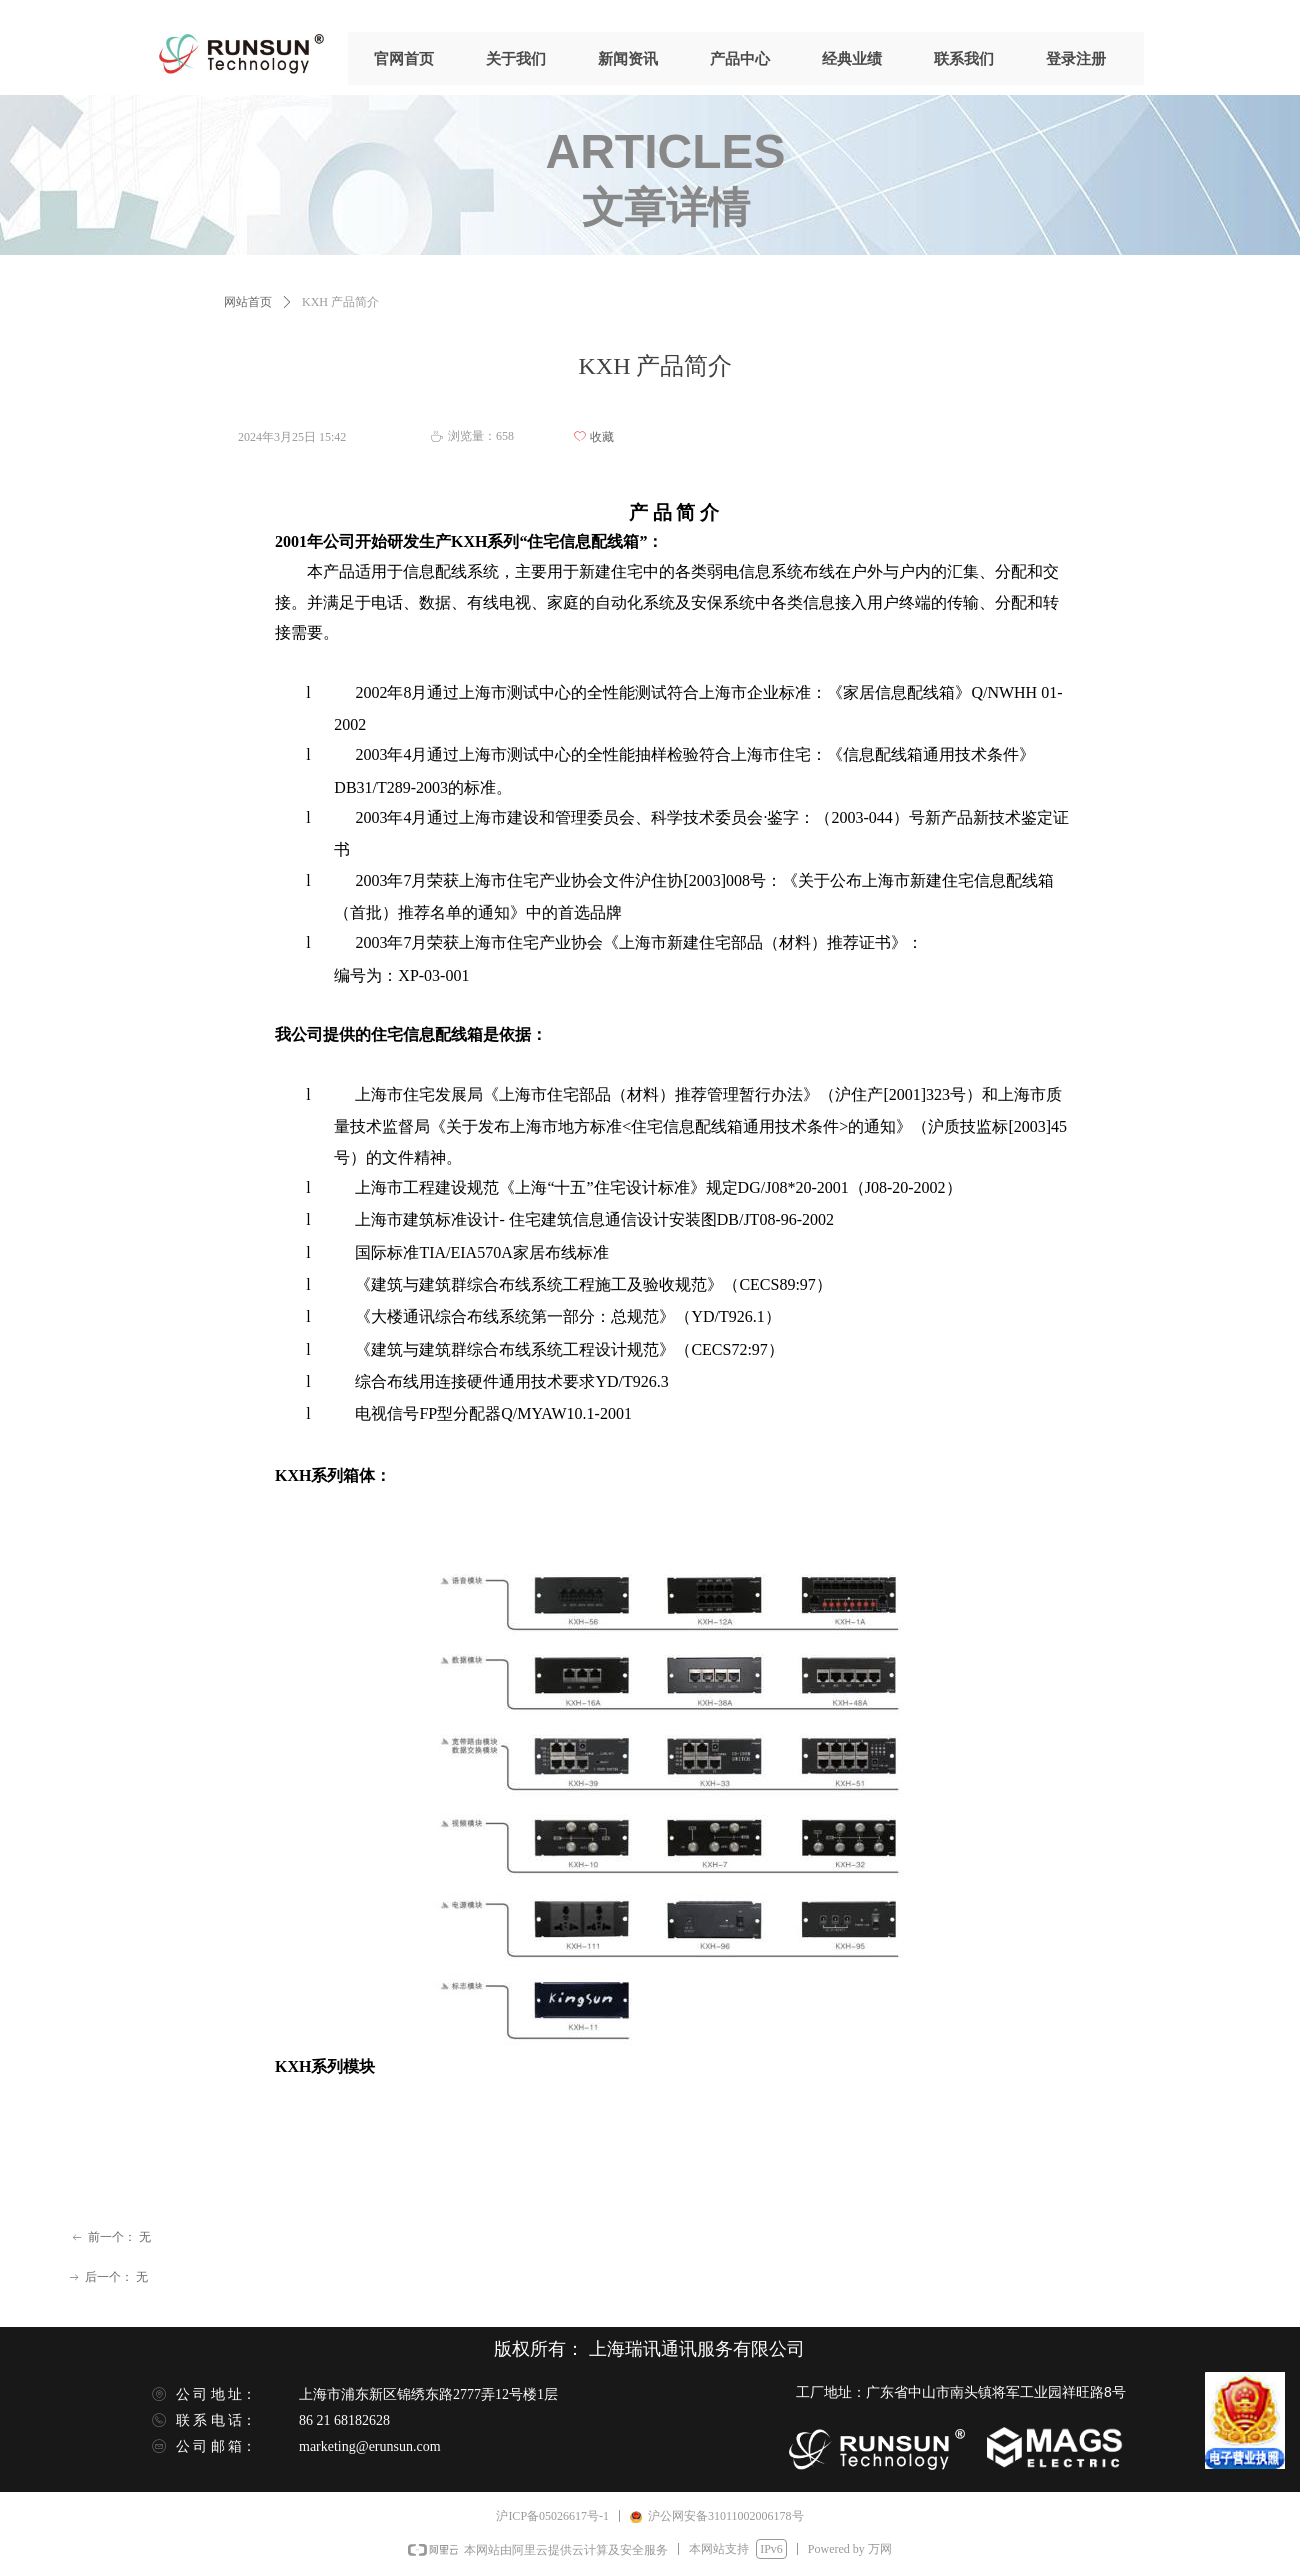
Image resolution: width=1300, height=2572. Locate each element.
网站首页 (248, 302)
